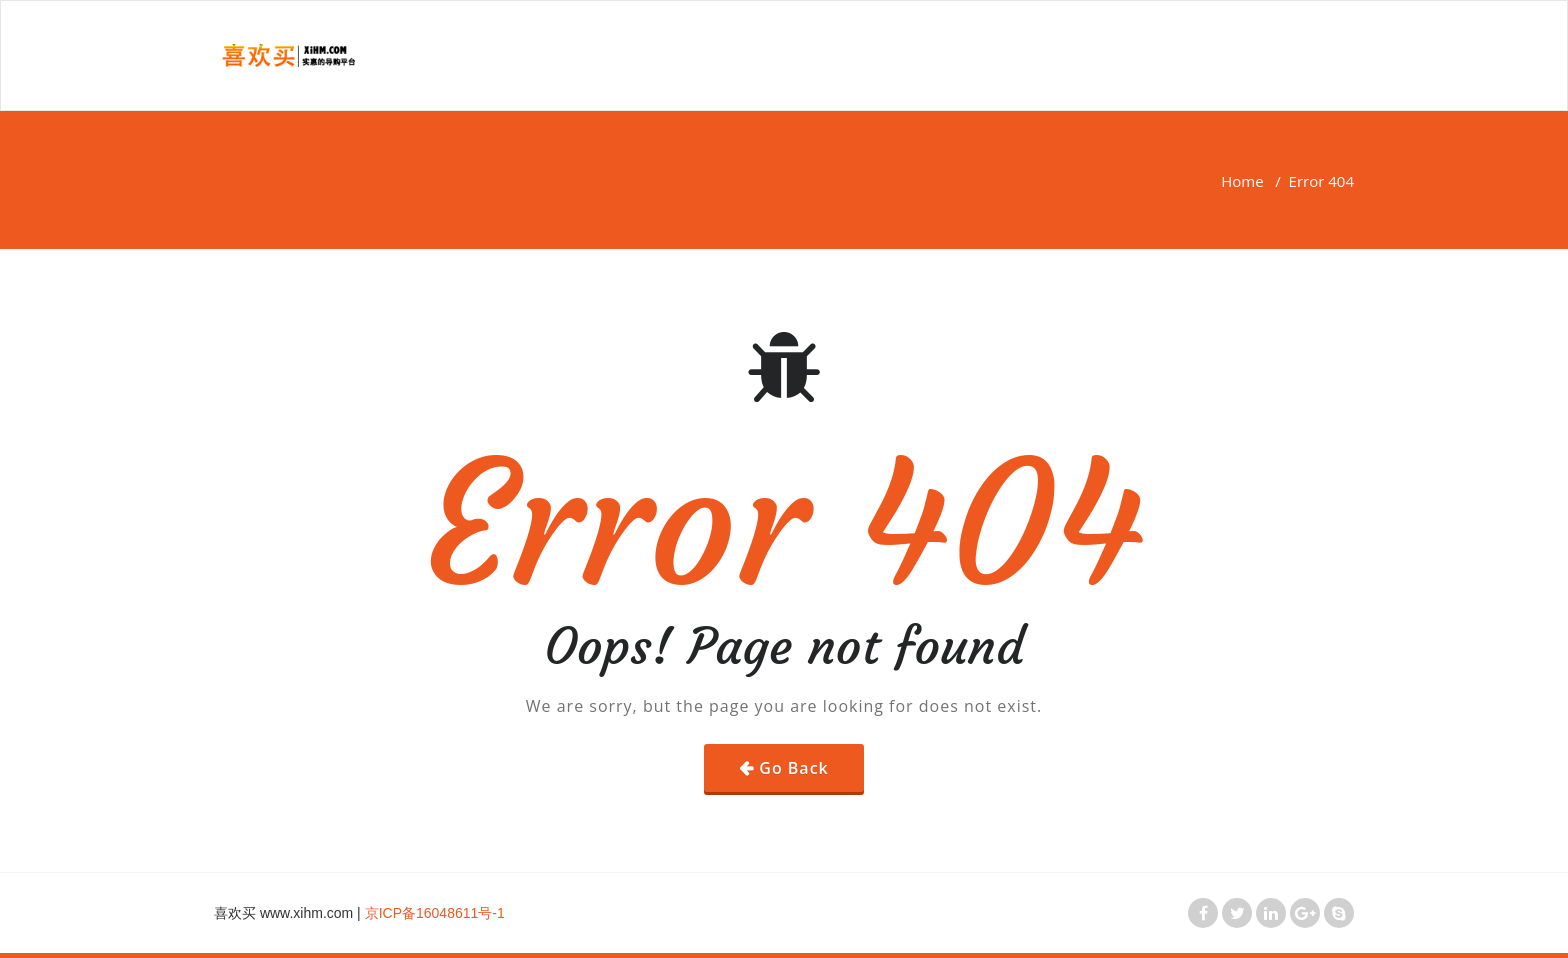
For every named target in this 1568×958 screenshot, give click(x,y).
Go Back (793, 768)
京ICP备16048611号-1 (435, 913)
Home (1242, 181)
